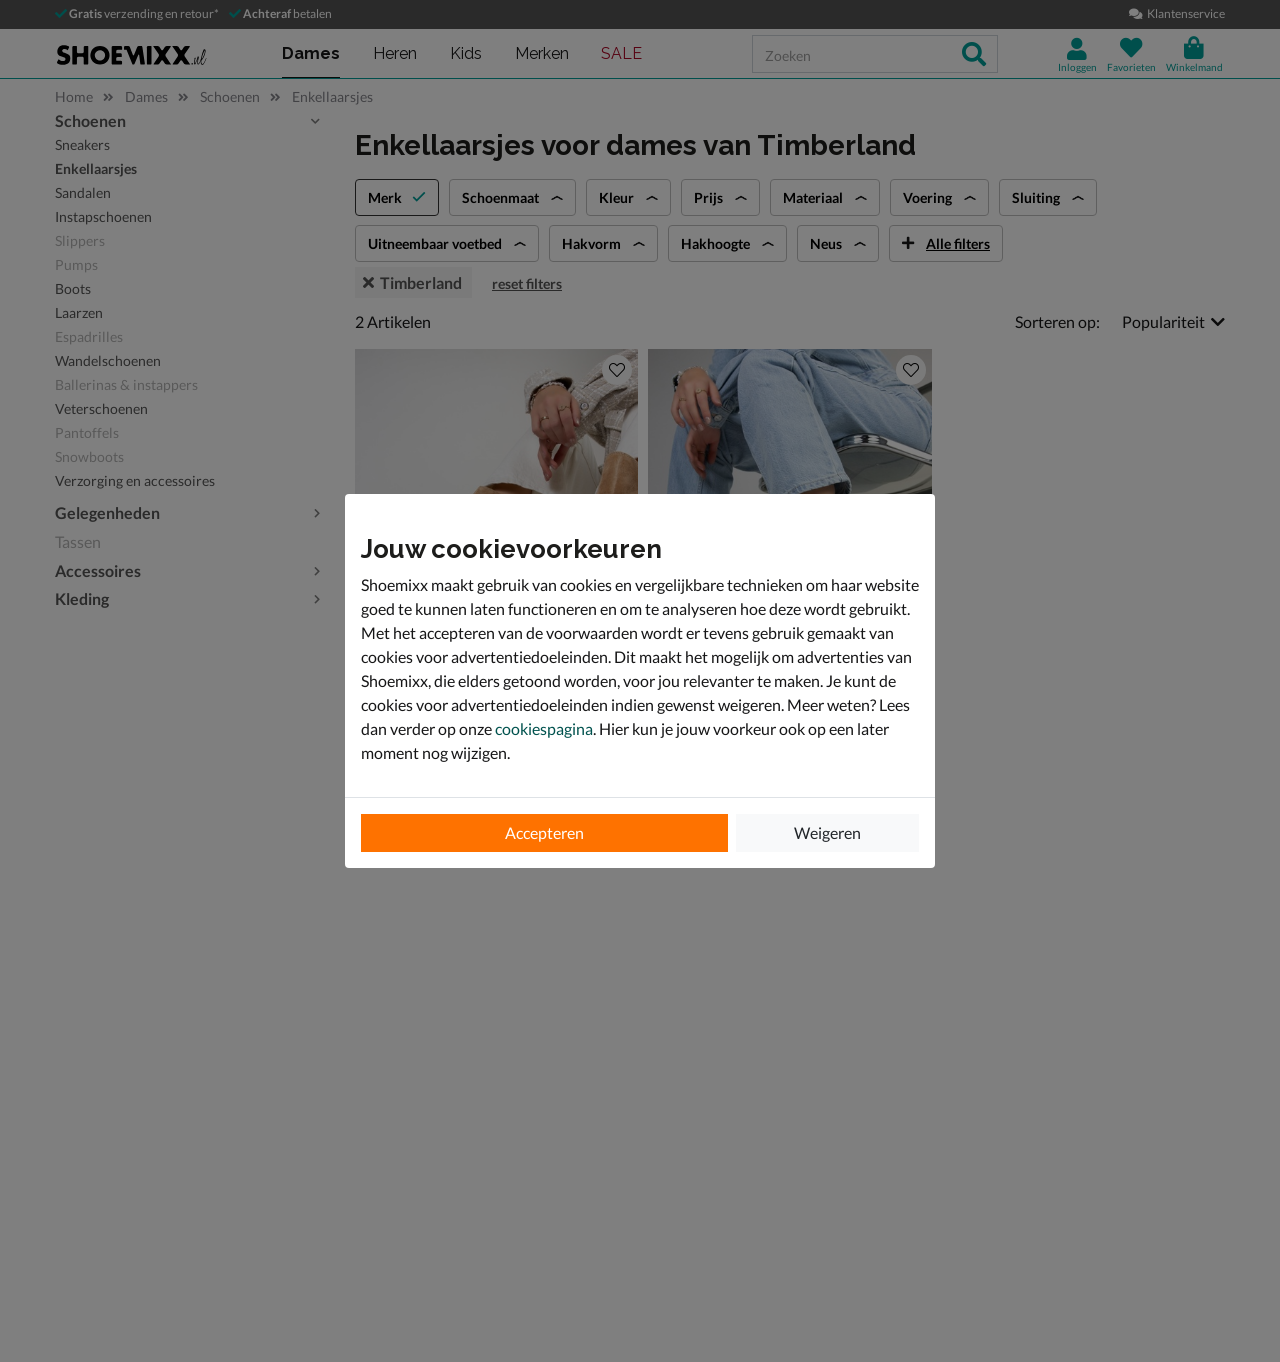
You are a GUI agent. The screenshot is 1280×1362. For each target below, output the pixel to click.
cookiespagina (544, 728)
